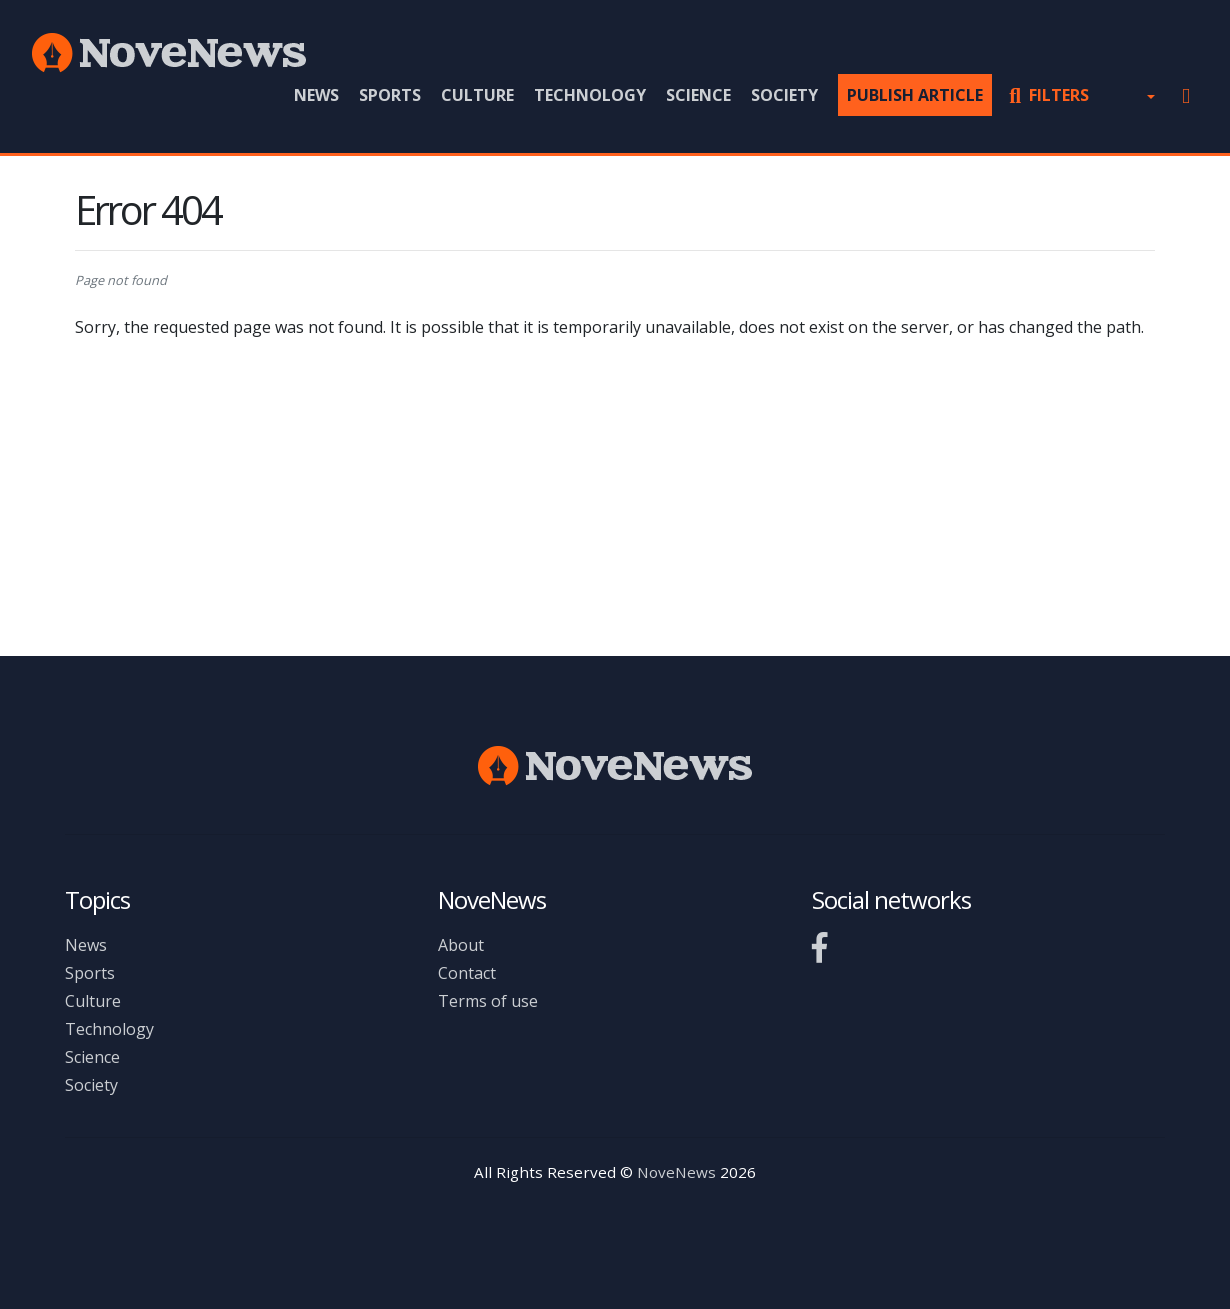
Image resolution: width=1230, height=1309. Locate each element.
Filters (1049, 95)
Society (784, 95)
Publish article (915, 95)
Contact (467, 973)
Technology (590, 95)
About (461, 945)
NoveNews (676, 1172)
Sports (390, 95)
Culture (477, 95)
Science (698, 95)
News (316, 95)
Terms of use (488, 1001)
